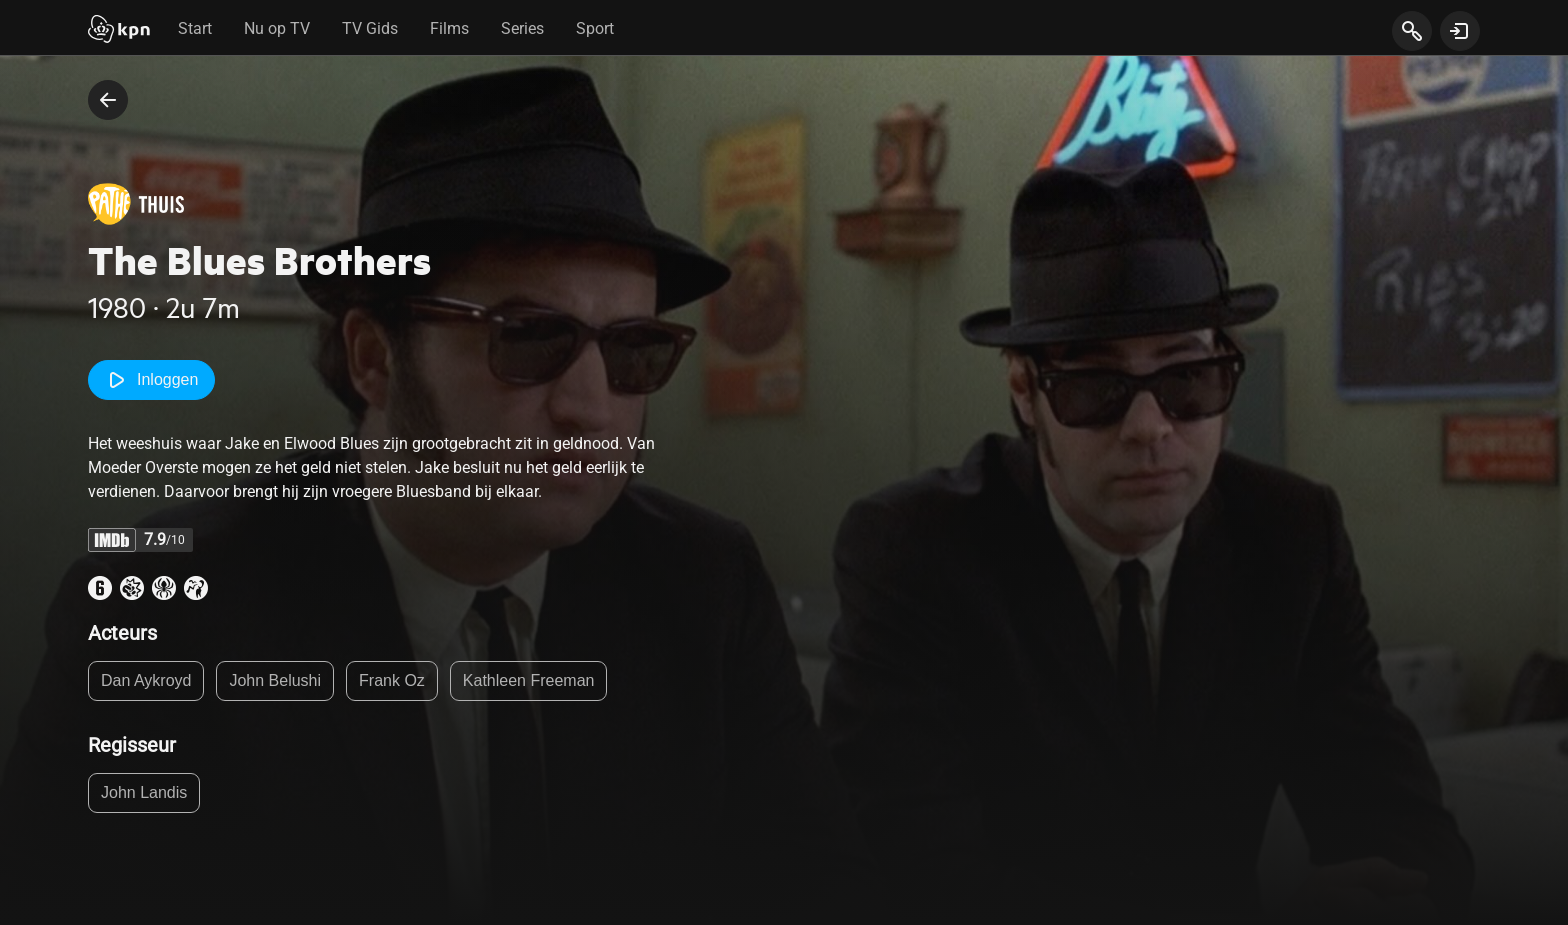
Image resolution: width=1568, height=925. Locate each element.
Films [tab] (449, 28)
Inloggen (151, 380)
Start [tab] (195, 28)
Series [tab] (522, 28)
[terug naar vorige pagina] (108, 100)
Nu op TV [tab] (277, 28)
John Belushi (275, 680)
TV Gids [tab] (370, 28)
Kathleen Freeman (529, 680)
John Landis (144, 792)
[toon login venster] (1460, 31)
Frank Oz (392, 680)
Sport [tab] (595, 28)
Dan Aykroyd (146, 680)
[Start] (119, 31)
